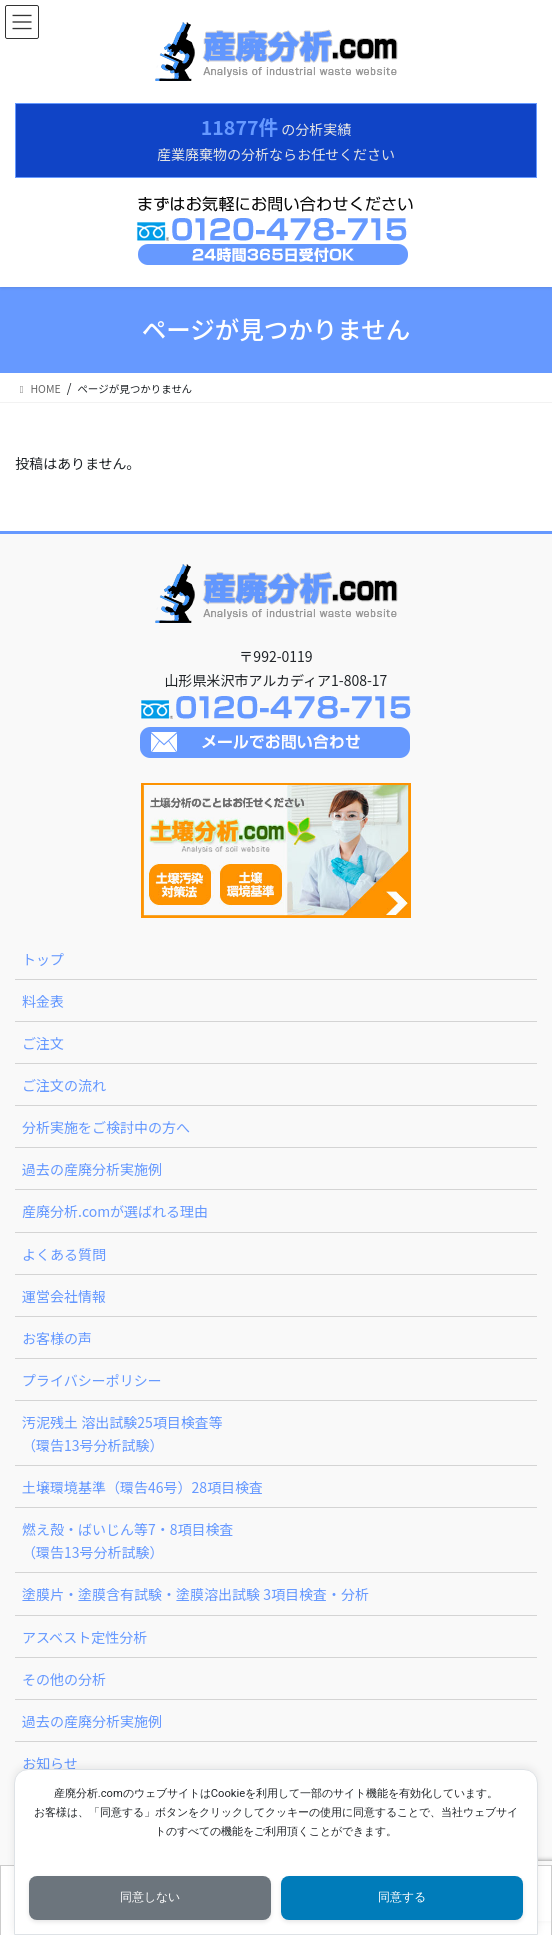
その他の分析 (64, 1679)
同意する (402, 1897)
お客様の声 (57, 1338)
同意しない (150, 1897)
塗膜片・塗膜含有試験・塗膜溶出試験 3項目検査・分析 (195, 1594)
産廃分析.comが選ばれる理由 (115, 1211)
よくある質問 (64, 1254)
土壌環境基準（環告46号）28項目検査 (142, 1487)
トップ (43, 959)
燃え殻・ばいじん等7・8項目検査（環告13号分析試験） (128, 1540)
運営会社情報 (64, 1296)
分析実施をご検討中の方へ (106, 1127)
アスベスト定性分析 (84, 1637)
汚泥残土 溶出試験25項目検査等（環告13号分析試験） (122, 1433)
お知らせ (50, 1763)
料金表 (43, 1001)
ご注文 (43, 1043)
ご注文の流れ (64, 1085)
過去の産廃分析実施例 (92, 1169)
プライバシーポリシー (92, 1380)
